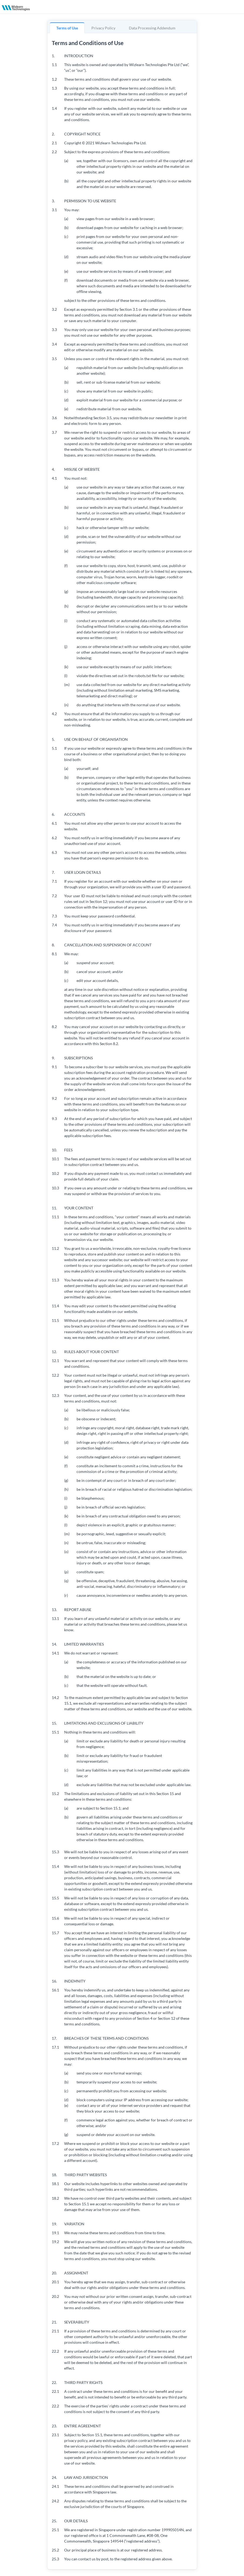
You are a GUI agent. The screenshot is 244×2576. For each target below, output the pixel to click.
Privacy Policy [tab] (103, 28)
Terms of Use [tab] (67, 28)
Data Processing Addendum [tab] (152, 28)
